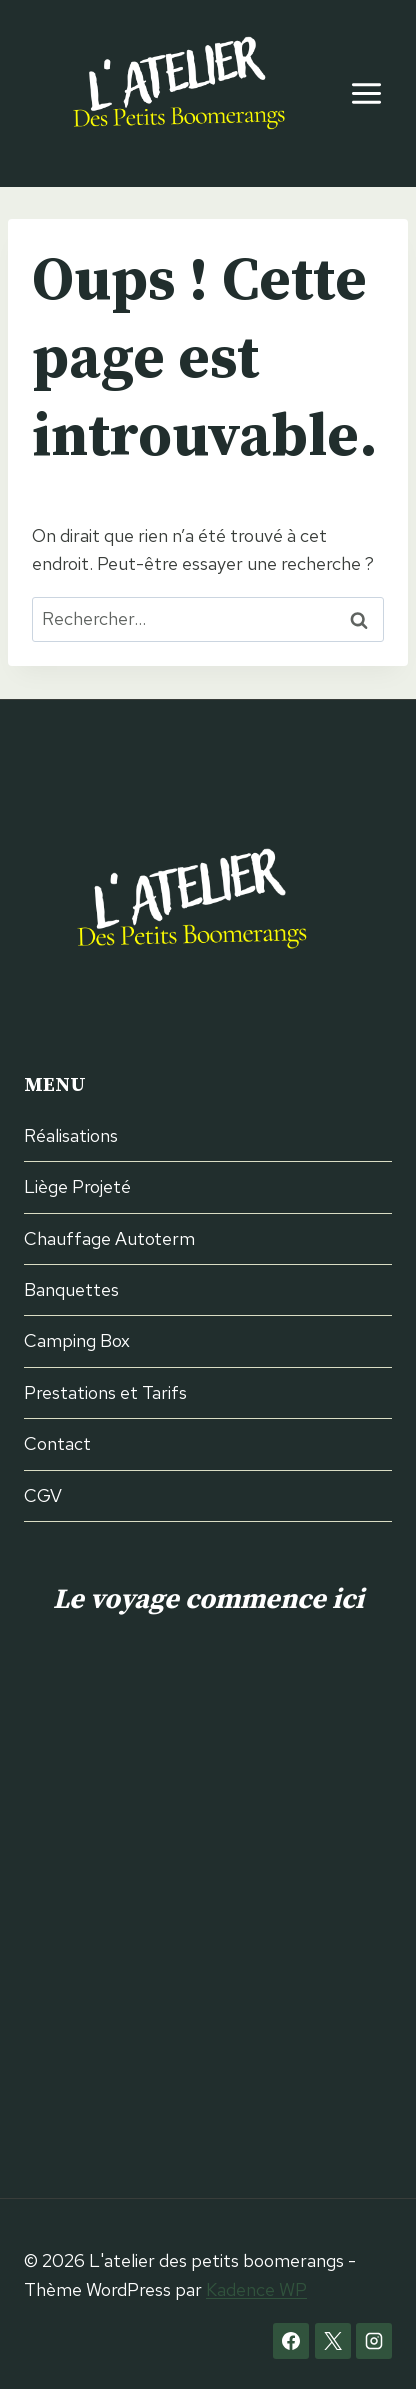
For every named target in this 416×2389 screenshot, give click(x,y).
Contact (57, 1443)
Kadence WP (256, 2289)
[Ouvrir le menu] (366, 93)
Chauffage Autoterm (109, 1238)
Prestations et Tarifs (105, 1392)
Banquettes (71, 1289)
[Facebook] (291, 2341)
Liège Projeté (77, 1186)
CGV (43, 1495)
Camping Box (77, 1340)
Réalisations (71, 1135)
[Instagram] (374, 2341)
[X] (333, 2341)
